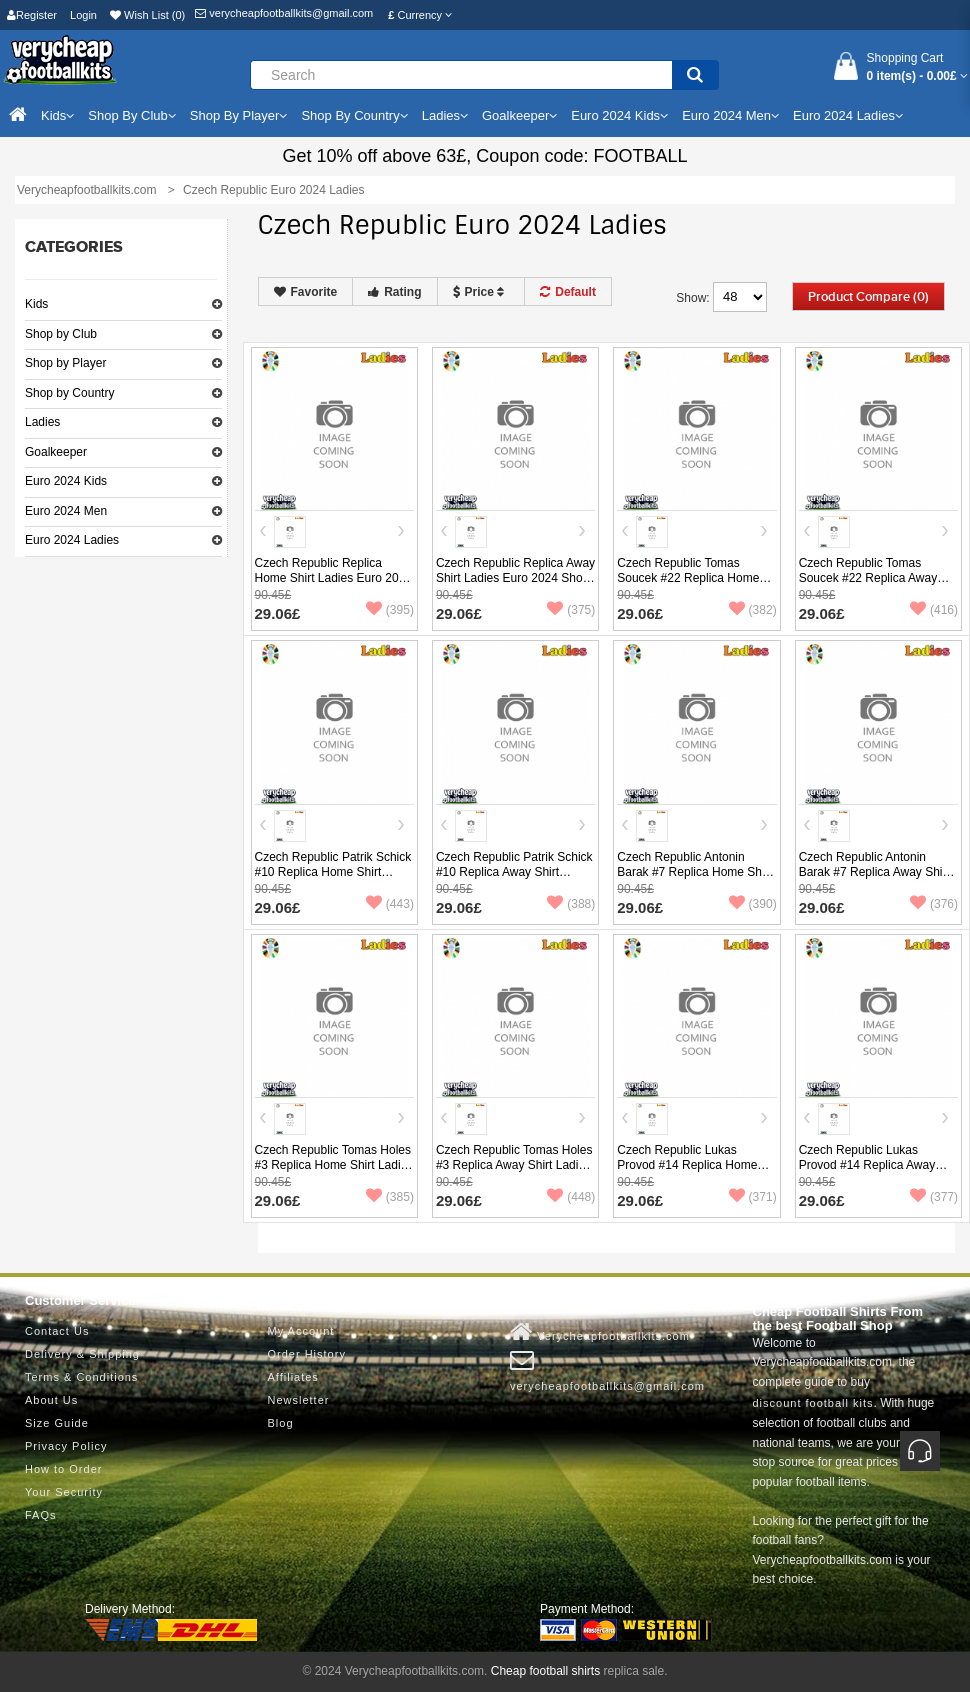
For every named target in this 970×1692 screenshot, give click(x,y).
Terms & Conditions (81, 1377)
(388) (571, 904)
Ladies (42, 422)
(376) (934, 904)
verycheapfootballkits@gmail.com (284, 13)
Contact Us (57, 1331)
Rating (394, 292)
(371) (753, 1197)
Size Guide (57, 1423)
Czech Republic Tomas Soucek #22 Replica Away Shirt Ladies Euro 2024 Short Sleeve (876, 585)
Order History (307, 1354)
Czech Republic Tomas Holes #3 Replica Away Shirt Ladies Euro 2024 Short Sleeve (514, 1165)
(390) (753, 904)
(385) (390, 1197)
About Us (51, 1400)
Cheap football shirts (545, 1671)
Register (32, 15)
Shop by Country (69, 393)
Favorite (306, 292)
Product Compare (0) (868, 297)
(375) (571, 610)
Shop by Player (65, 363)
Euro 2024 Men (66, 511)
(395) (390, 610)
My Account (301, 1331)
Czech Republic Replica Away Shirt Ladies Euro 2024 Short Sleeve (515, 578)
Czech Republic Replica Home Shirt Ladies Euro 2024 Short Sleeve (333, 578)
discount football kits (813, 1403)
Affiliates (293, 1377)
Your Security (64, 1492)
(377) (934, 1197)
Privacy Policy (66, 1446)
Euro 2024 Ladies (72, 540)
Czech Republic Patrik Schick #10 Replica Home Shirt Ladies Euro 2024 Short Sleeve (333, 879)
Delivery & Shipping (82, 1354)
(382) (753, 610)
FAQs (41, 1515)
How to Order (63, 1469)
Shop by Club (61, 334)
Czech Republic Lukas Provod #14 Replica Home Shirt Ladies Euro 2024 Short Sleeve (694, 1172)
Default (568, 292)
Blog (281, 1423)
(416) (934, 610)
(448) (571, 1197)
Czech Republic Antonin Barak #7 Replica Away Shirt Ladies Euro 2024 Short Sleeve (874, 879)
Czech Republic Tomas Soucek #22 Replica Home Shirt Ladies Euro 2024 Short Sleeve (694, 585)
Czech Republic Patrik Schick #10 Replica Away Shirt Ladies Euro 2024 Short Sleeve (514, 879)
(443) (390, 904)
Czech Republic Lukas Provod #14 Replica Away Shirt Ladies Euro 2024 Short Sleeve (876, 1172)
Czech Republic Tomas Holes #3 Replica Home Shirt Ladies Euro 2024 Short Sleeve (334, 1165)
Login (83, 15)
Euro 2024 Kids (66, 481)
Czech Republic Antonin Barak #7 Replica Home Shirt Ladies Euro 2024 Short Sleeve (694, 879)
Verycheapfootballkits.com (600, 1332)
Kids (36, 304)
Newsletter (299, 1400)
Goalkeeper (56, 452)
